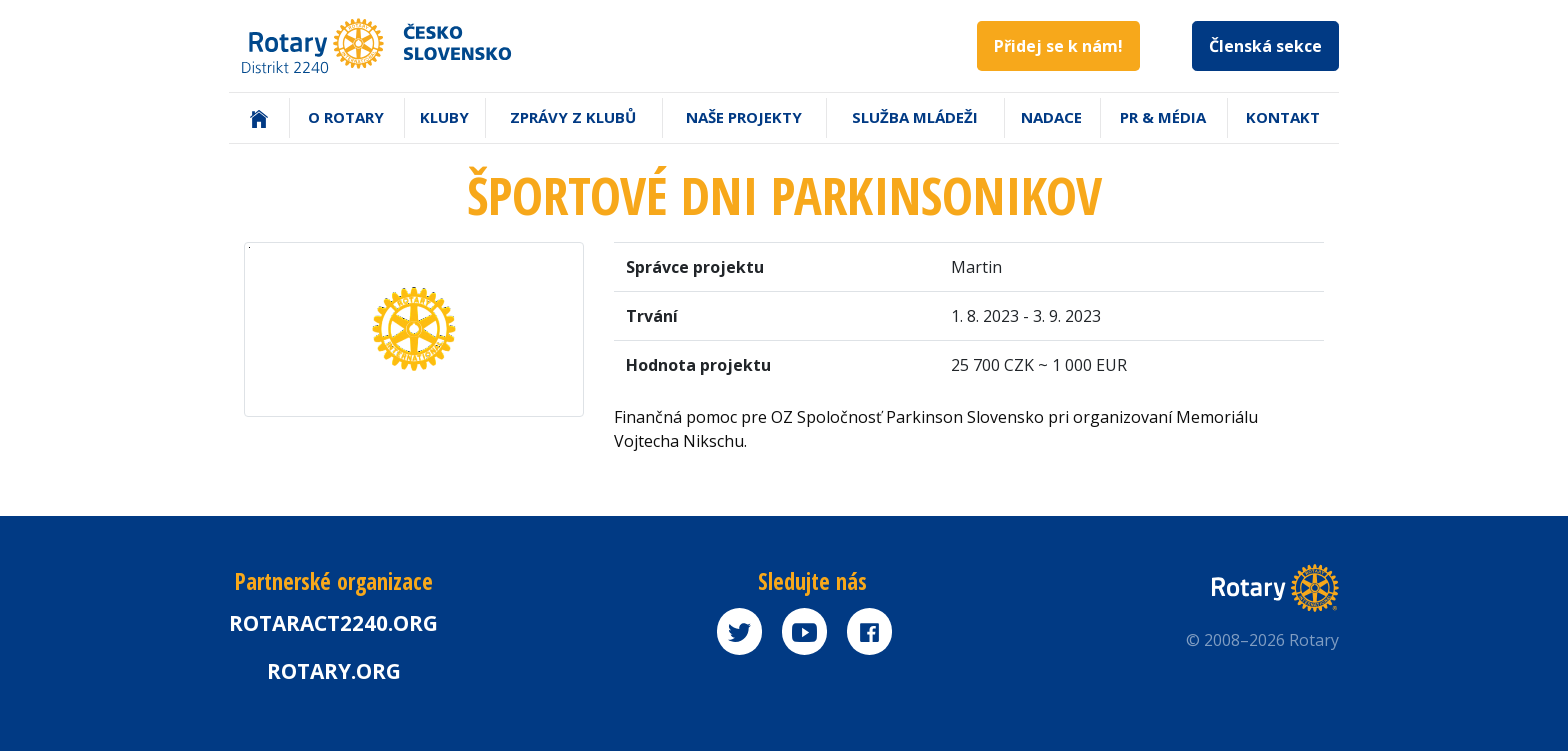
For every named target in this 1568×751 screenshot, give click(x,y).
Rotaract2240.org (333, 623)
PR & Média (1163, 117)
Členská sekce (1265, 46)
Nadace (1051, 117)
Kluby (444, 117)
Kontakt (1283, 117)
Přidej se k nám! (1058, 46)
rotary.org (334, 671)
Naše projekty (744, 117)
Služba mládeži (915, 117)
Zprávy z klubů (573, 117)
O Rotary (346, 117)
